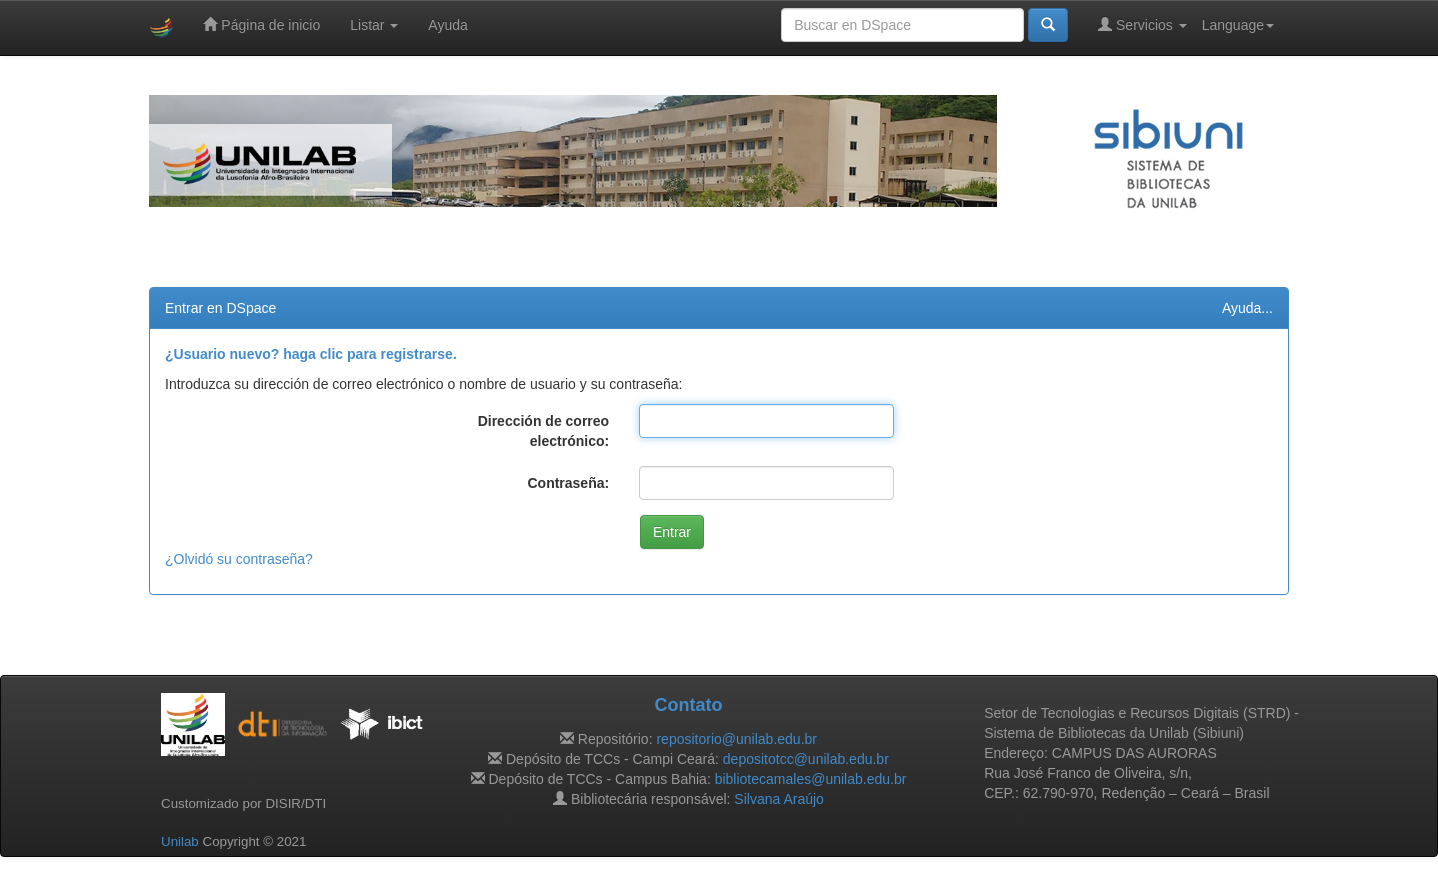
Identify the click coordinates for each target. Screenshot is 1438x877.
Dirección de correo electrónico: (544, 431)
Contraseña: (568, 483)
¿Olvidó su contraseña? (239, 559)
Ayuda (447, 25)
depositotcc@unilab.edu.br (806, 759)
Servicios (1142, 24)
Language (1238, 25)
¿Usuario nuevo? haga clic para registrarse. (311, 354)
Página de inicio (261, 24)
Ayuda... (1247, 308)
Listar (374, 25)
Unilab (180, 841)
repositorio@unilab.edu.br (736, 739)
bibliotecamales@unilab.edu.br (811, 779)
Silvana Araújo (779, 799)
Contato (688, 705)
